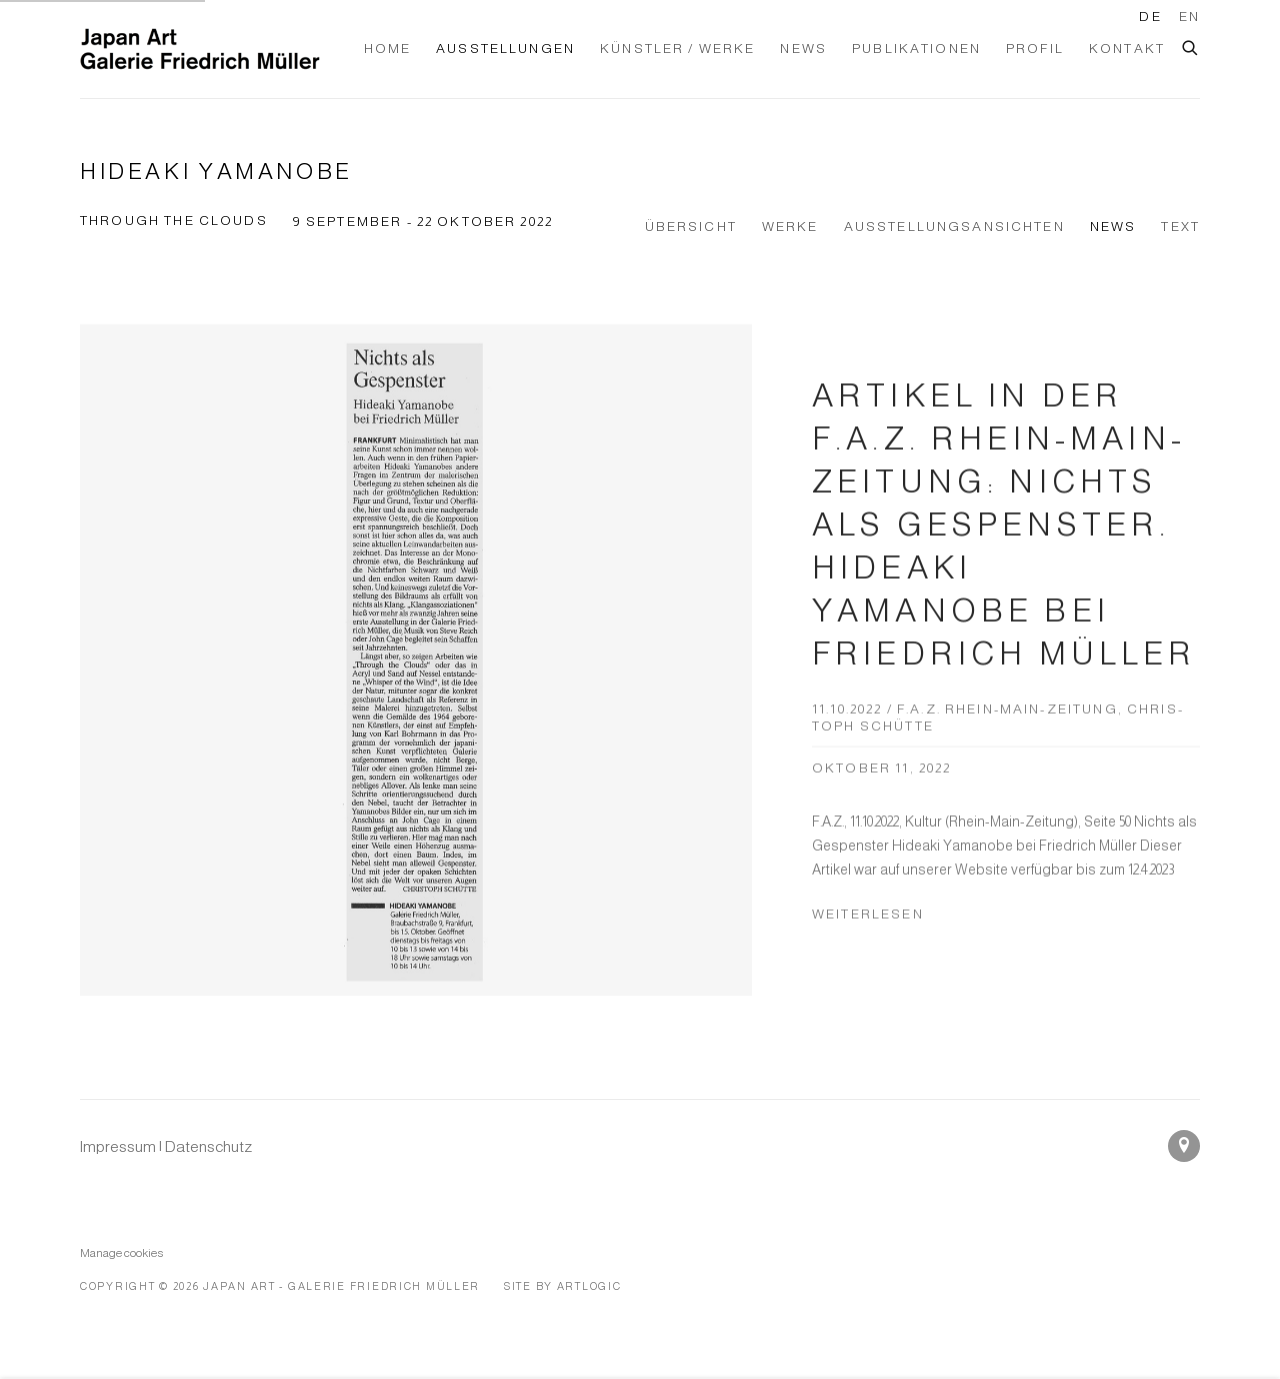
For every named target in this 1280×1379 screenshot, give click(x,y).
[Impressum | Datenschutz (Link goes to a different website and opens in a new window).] (166, 1146)
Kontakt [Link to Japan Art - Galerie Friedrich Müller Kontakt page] (1127, 48)
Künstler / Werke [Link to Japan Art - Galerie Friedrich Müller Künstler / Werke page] (677, 48)
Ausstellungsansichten (954, 226)
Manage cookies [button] (121, 1252)
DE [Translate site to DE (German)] (1150, 16)
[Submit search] (1191, 45)
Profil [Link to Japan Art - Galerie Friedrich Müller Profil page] (1035, 48)
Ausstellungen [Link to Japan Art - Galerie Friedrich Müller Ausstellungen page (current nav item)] (505, 48)
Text (1180, 226)
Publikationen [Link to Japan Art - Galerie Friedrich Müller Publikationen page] (916, 48)
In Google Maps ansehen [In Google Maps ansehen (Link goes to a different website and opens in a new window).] (1184, 1146)
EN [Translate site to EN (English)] (1189, 16)
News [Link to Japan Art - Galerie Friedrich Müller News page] (803, 48)
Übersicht (691, 226)
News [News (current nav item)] (1113, 226)
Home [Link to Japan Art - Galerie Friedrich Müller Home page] (388, 48)
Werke (790, 226)
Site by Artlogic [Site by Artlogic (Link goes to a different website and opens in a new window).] (563, 1286)
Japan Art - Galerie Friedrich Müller (200, 49)
